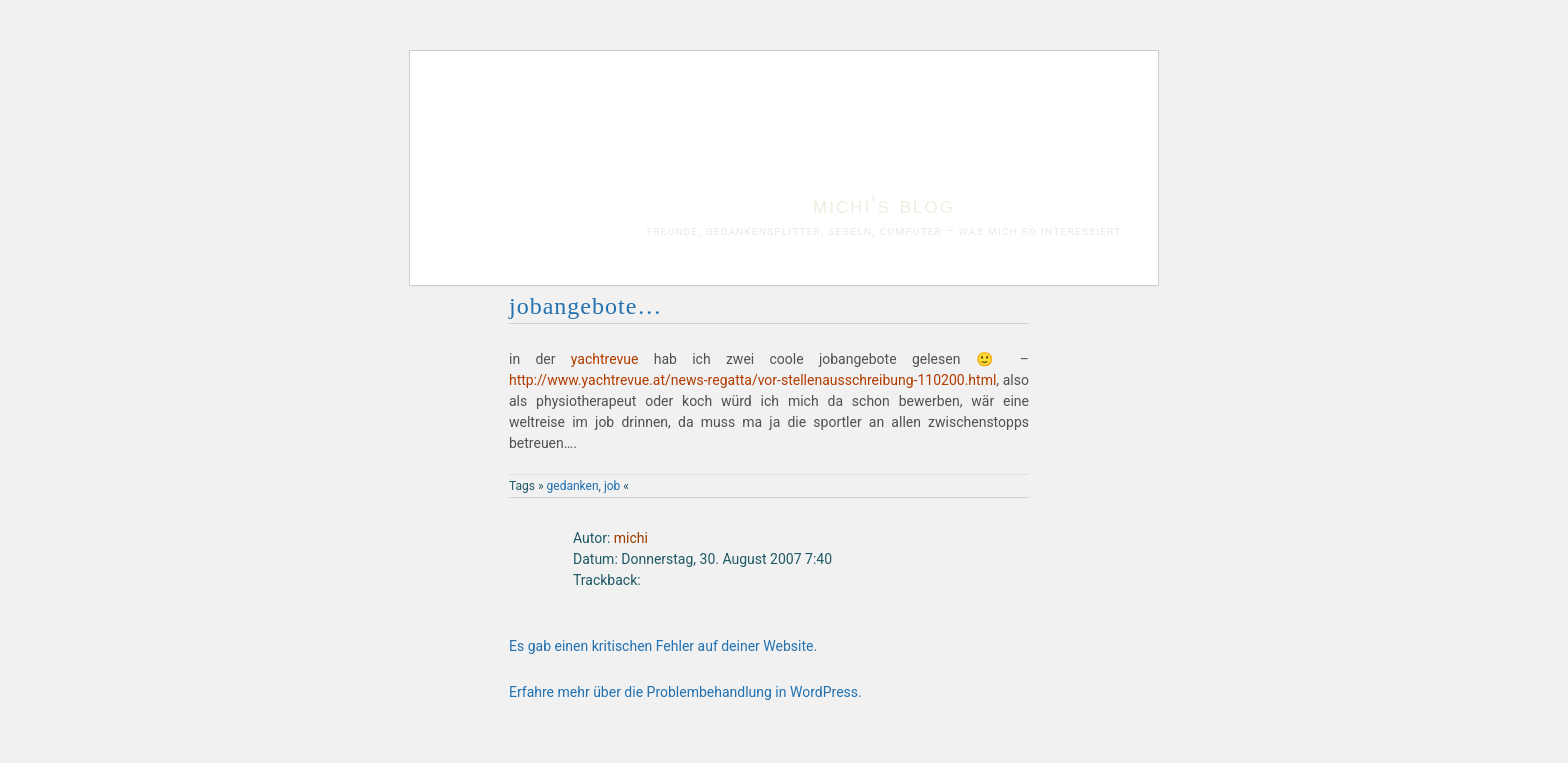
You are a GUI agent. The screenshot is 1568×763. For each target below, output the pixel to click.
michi (631, 538)
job (612, 486)
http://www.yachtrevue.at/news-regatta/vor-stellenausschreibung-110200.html (752, 380)
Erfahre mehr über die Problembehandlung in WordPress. (685, 692)
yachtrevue (605, 359)
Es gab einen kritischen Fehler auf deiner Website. (663, 646)
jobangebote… (585, 306)
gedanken (573, 486)
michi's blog (884, 204)
